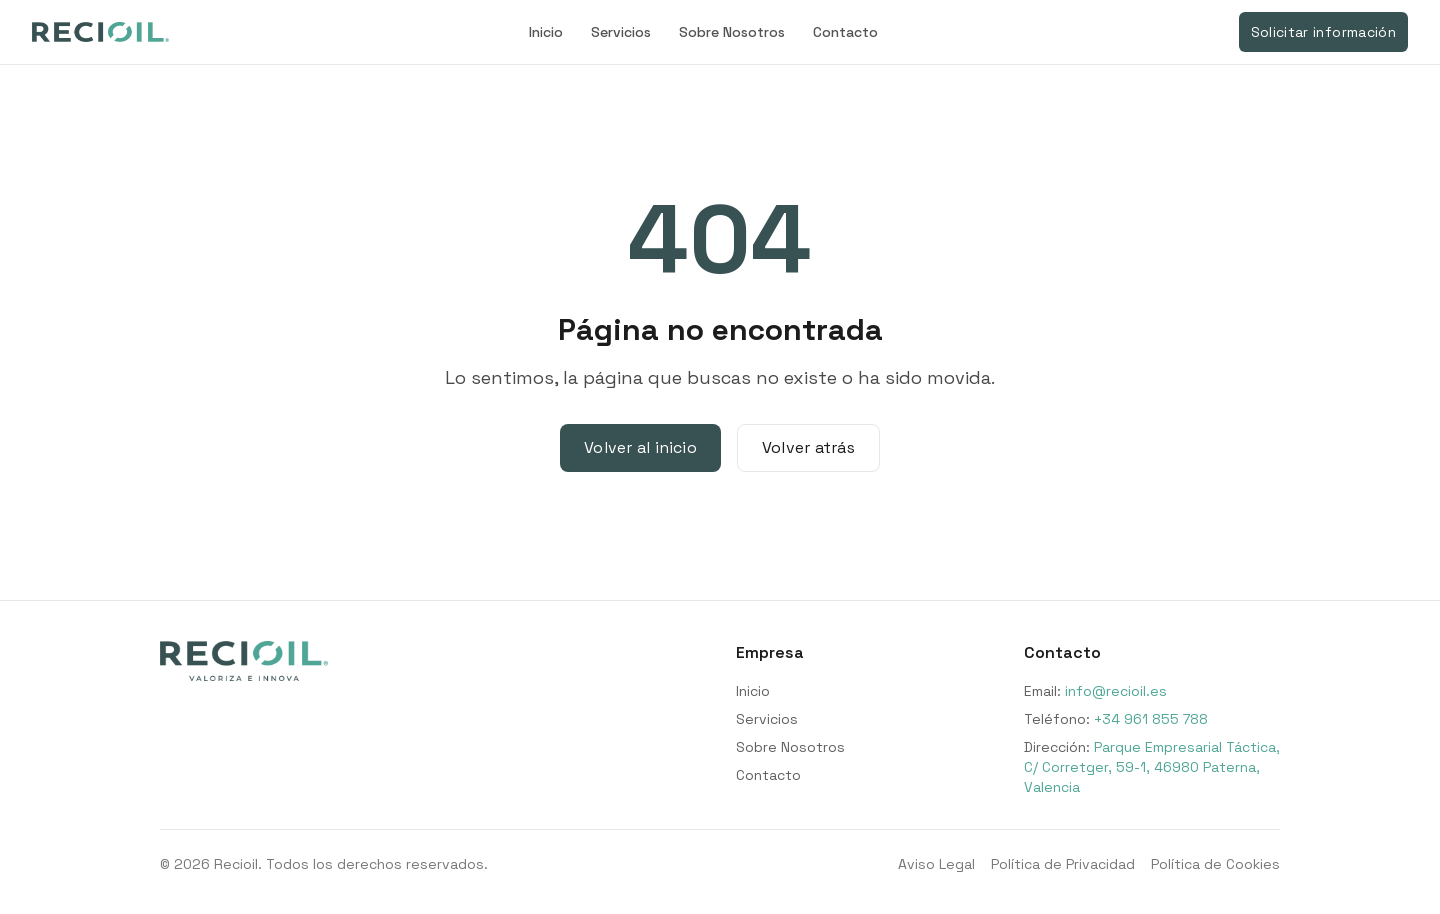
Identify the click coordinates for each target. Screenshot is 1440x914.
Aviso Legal (936, 864)
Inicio (546, 32)
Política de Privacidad (1063, 864)
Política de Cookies (1215, 864)
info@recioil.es (1116, 691)
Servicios (621, 32)
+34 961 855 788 (1151, 719)
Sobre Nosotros (732, 32)
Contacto (845, 32)
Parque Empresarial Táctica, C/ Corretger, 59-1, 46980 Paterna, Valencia (1152, 767)
